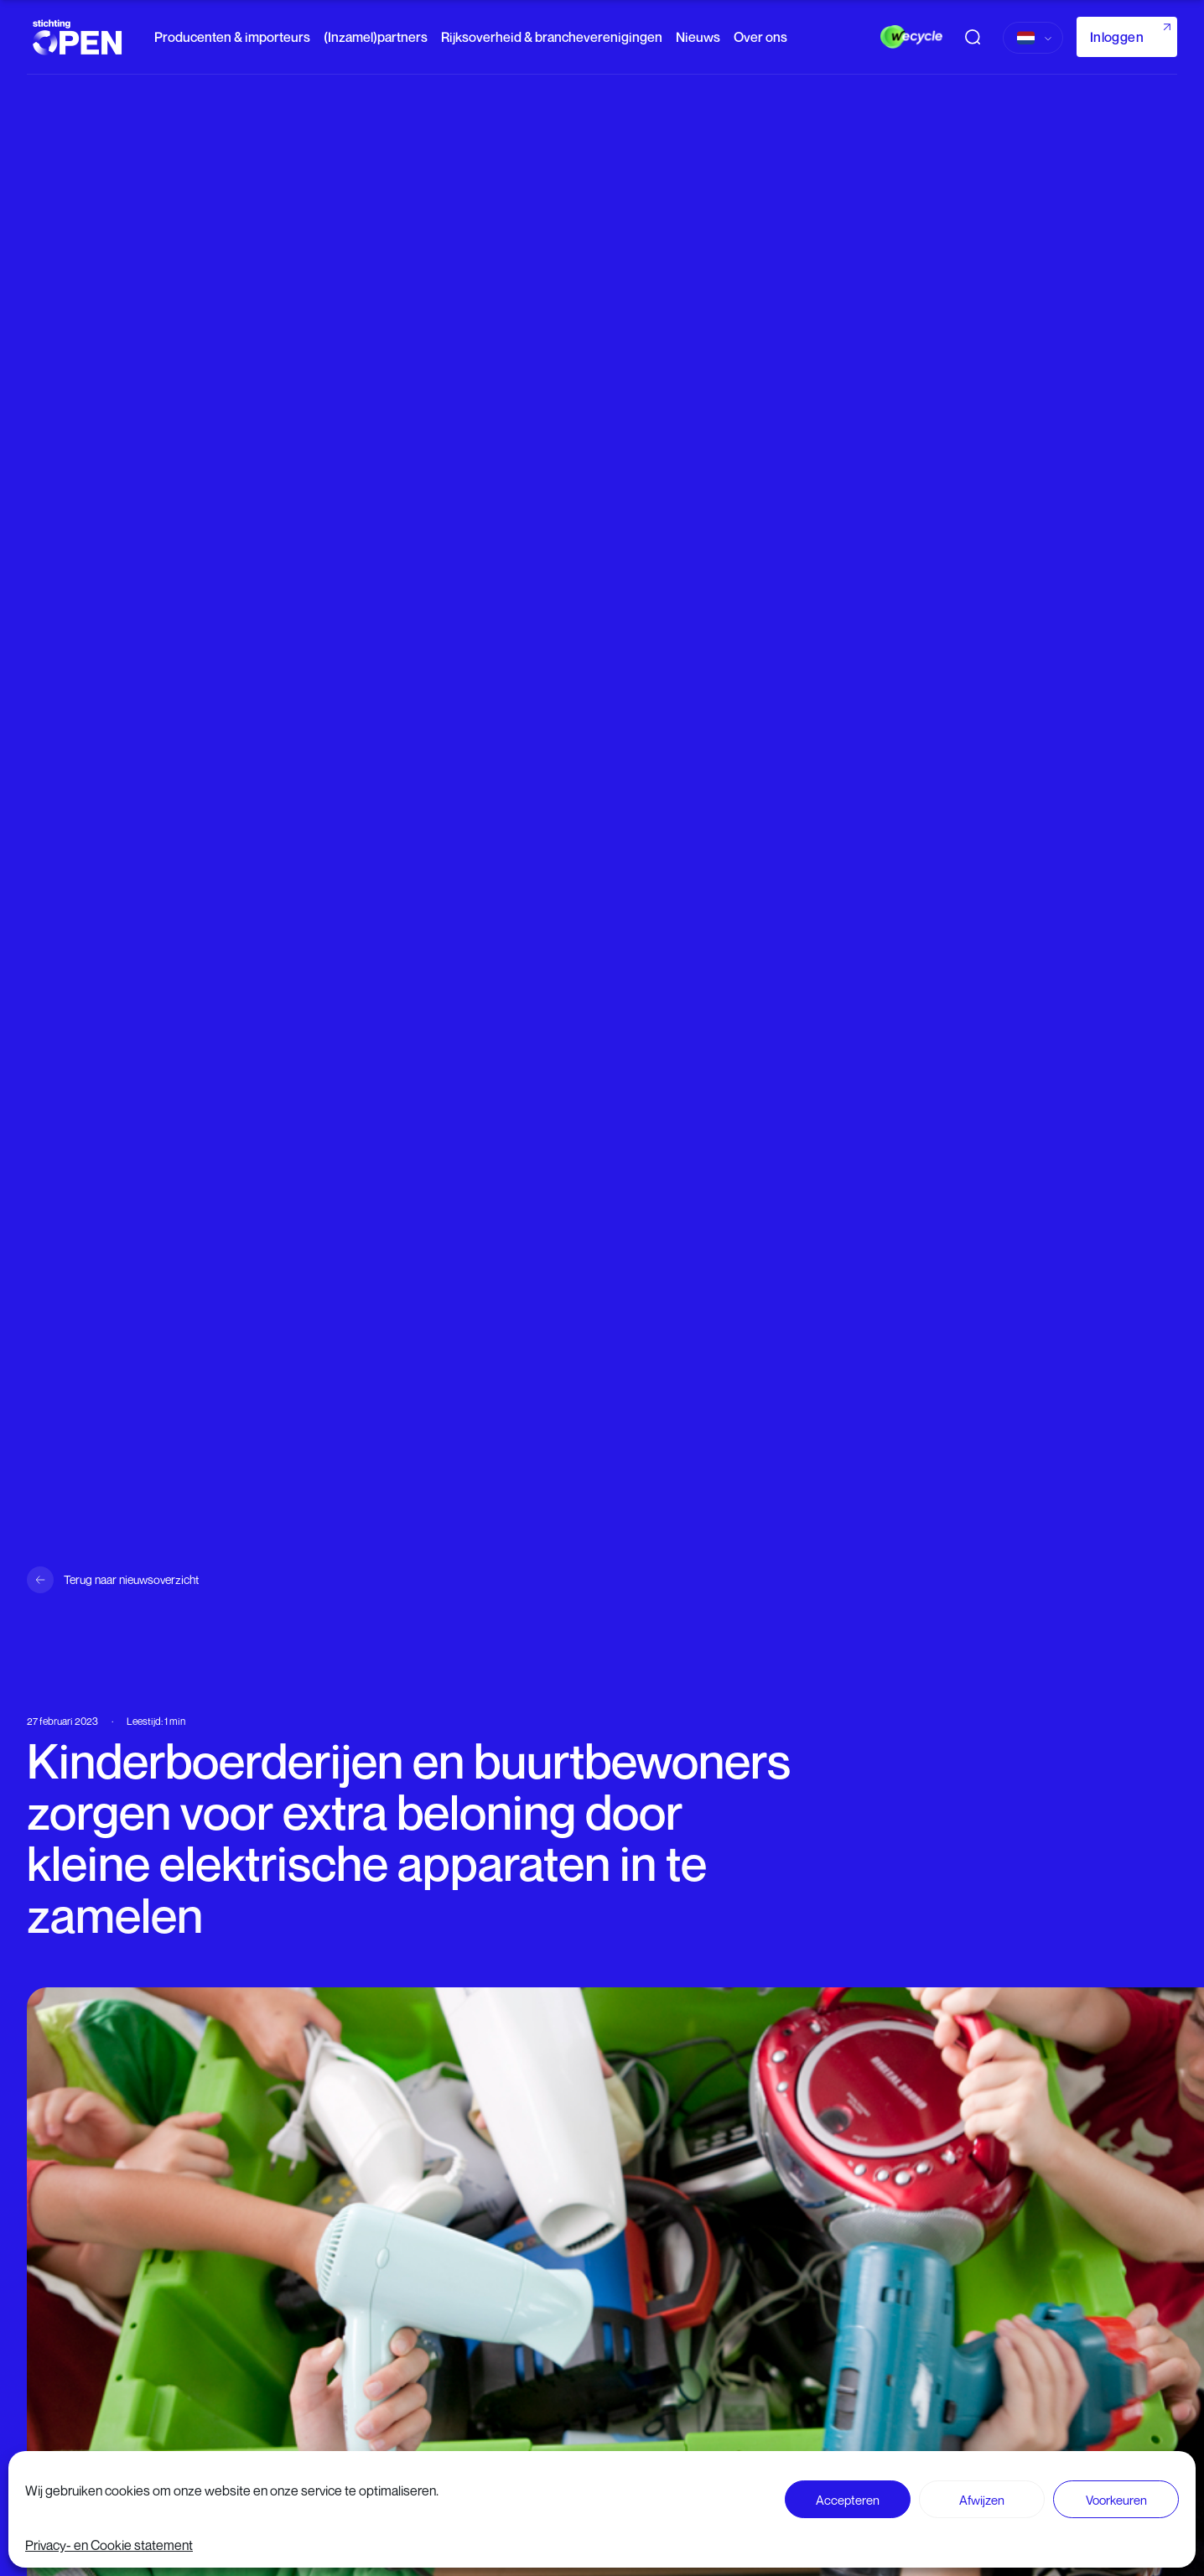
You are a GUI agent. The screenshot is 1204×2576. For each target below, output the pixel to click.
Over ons (760, 37)
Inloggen (1117, 37)
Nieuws (698, 37)
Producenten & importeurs (232, 37)
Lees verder (593, 2544)
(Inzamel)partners (376, 37)
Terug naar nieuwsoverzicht (131, 1579)
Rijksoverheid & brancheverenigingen (551, 37)
